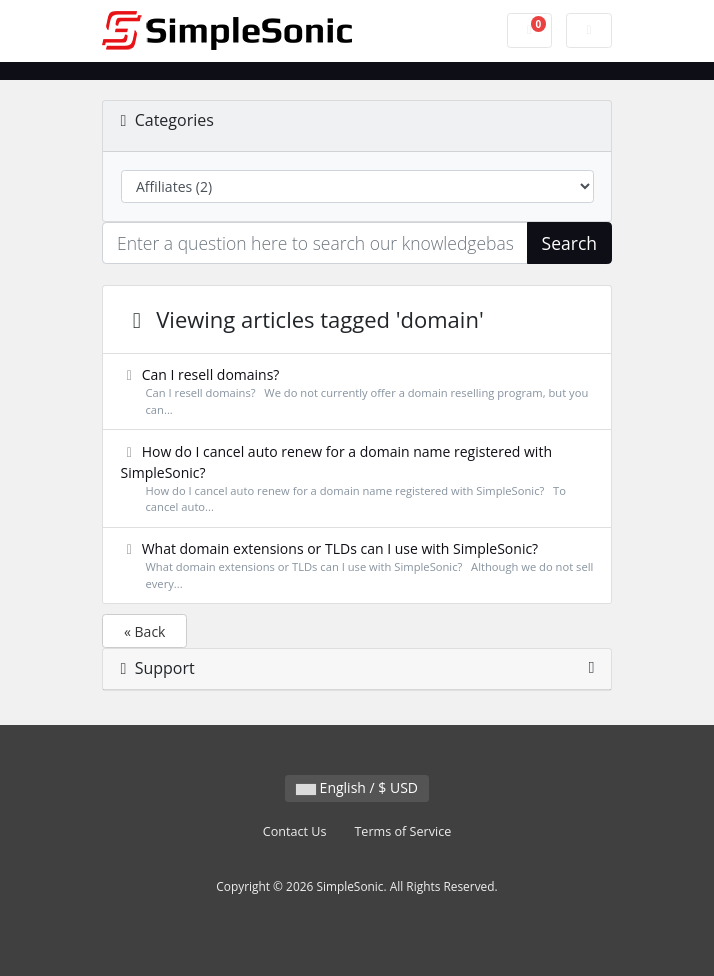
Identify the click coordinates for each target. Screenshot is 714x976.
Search (569, 243)
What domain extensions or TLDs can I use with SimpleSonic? (357, 566)
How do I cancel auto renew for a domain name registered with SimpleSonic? (357, 479)
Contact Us (295, 831)
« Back (144, 631)
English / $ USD (357, 787)
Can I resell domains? (357, 392)
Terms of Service (402, 831)
